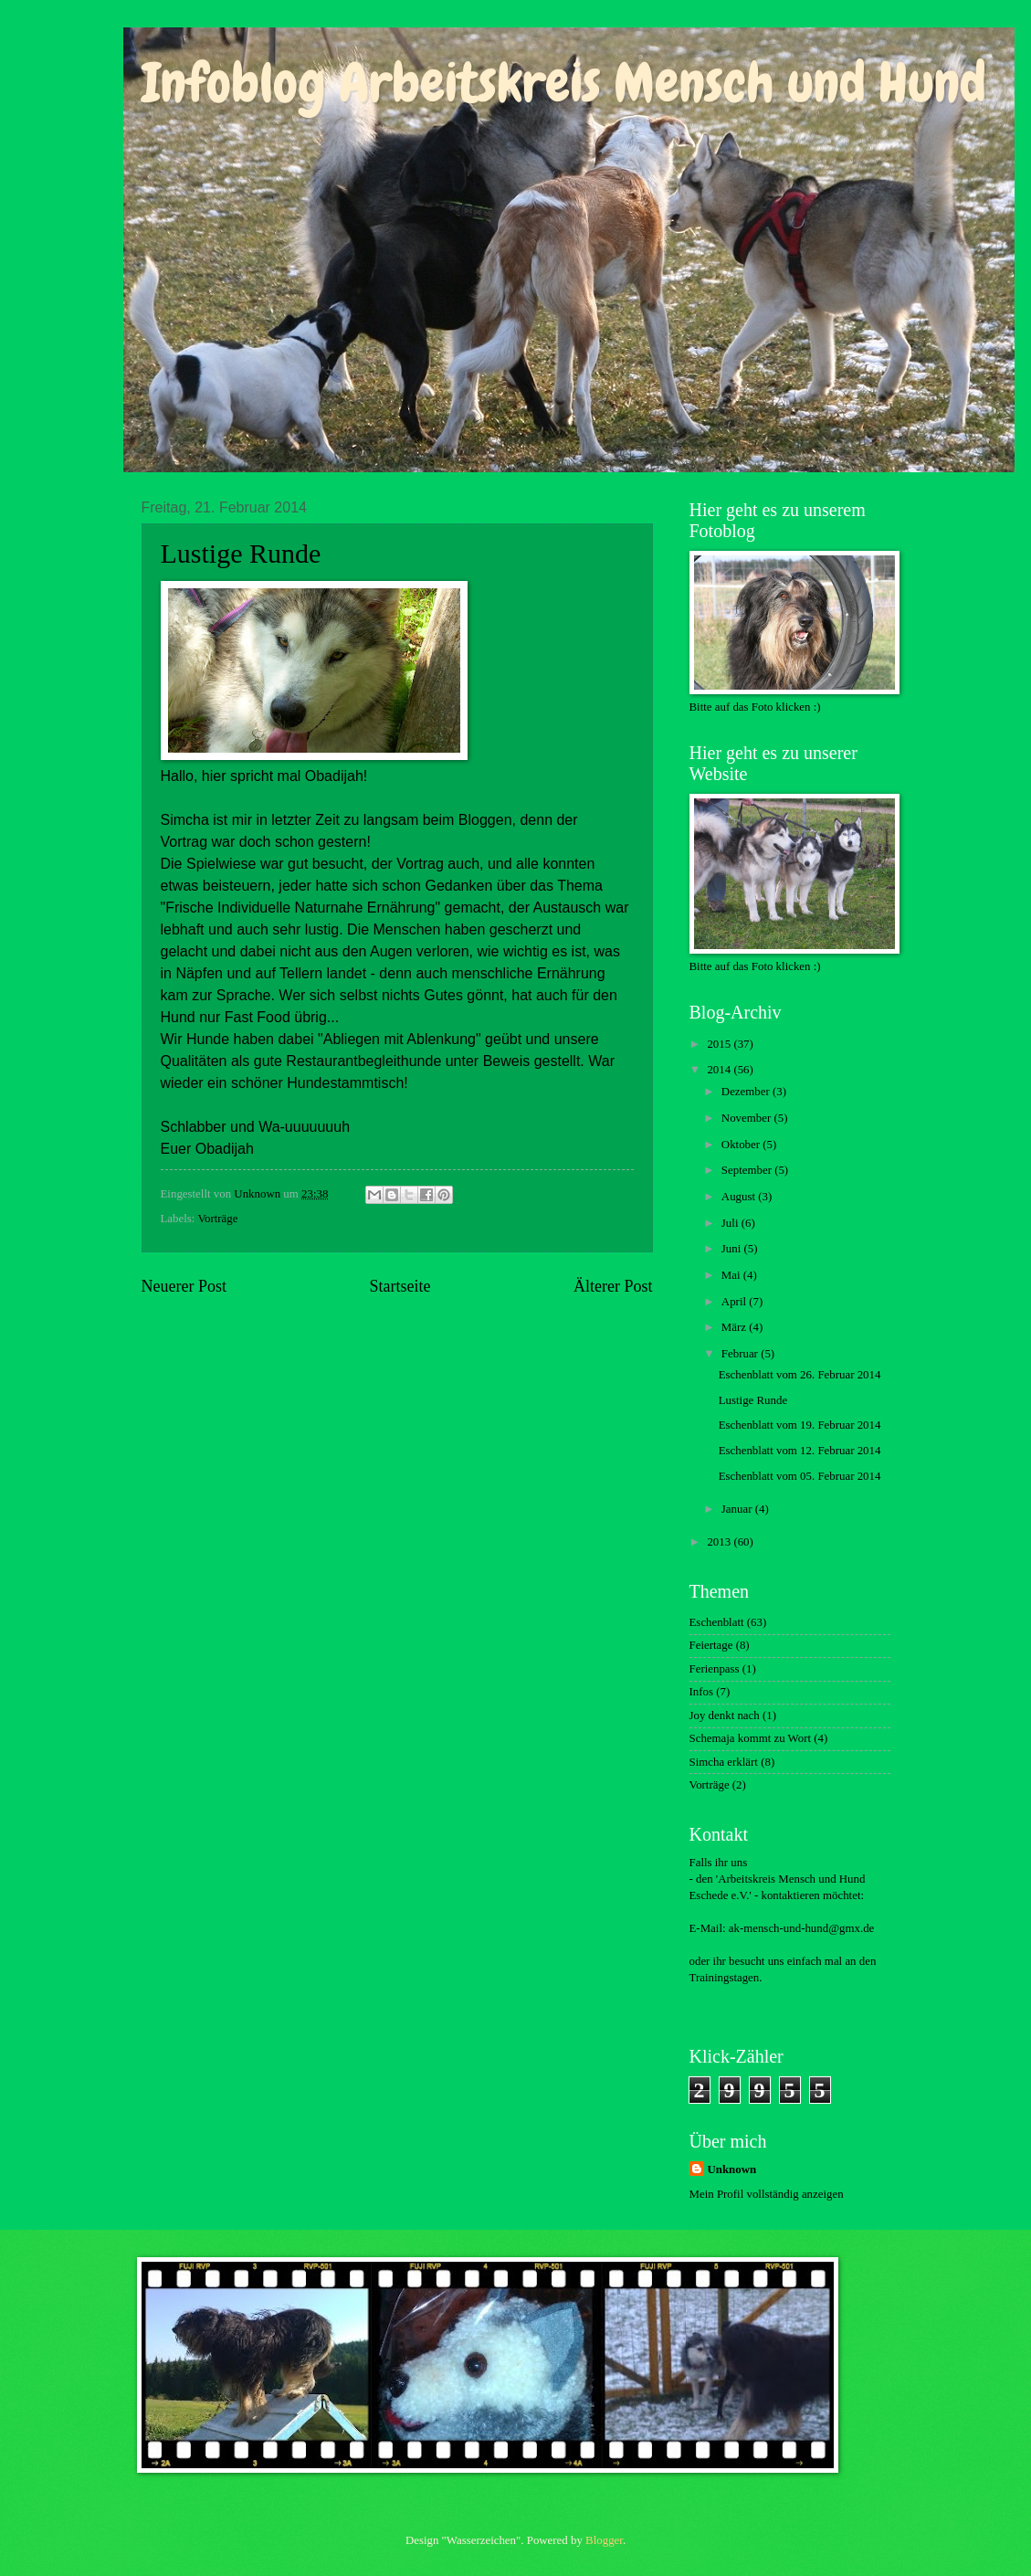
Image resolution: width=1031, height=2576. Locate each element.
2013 (720, 1542)
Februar (741, 1353)
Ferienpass (714, 1669)
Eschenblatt (716, 1622)
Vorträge (217, 1218)
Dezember (747, 1091)
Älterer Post (613, 1286)
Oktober (742, 1144)
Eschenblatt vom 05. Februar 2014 (800, 1476)
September (747, 1170)
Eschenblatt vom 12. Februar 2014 (800, 1450)
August (739, 1196)
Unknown (732, 2169)
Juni (732, 1248)
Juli (731, 1223)
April (735, 1301)
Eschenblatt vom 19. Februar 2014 (800, 1425)
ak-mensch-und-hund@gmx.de (802, 1928)
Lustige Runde (753, 1400)
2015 (720, 1044)
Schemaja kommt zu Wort (750, 1738)
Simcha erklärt (723, 1762)
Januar (738, 1509)
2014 (720, 1069)
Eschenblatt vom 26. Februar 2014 (800, 1374)
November (747, 1118)
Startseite (399, 1286)
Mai (732, 1275)
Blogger (604, 2540)
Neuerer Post (184, 1286)
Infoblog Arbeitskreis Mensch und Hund (564, 83)
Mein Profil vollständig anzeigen (766, 2194)
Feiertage (711, 1645)
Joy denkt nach (724, 1715)
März (735, 1327)
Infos (701, 1691)
